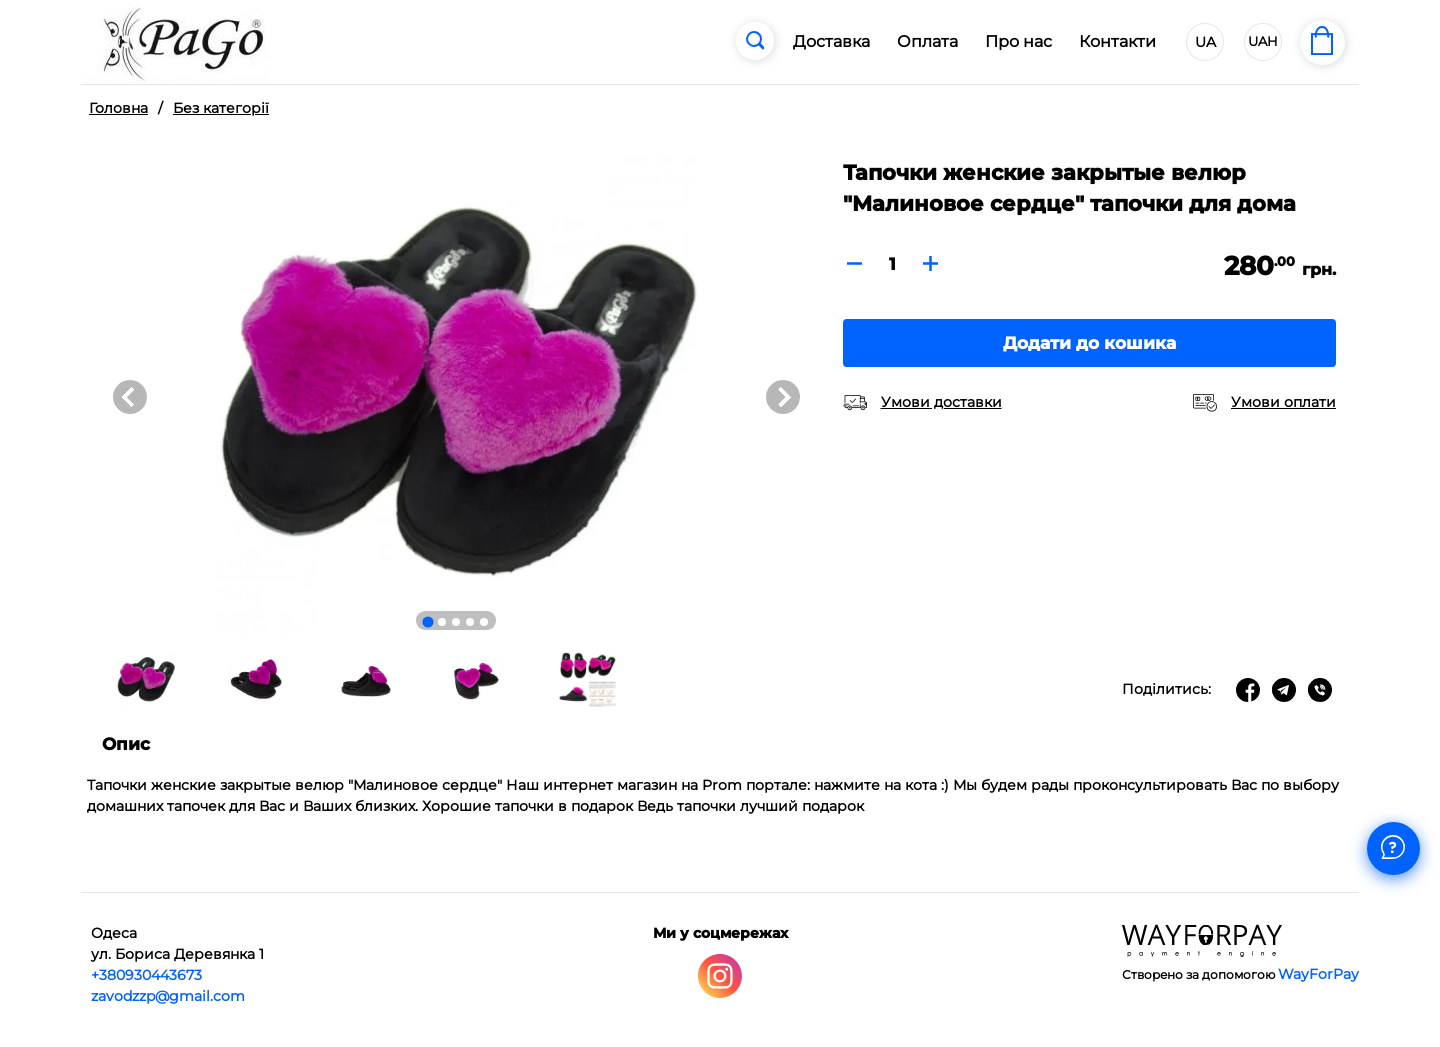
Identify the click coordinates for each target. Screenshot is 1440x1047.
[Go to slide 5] (484, 622)
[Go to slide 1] (428, 621)
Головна (118, 108)
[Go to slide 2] (442, 622)
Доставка (831, 41)
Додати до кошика (1089, 343)
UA (1205, 42)
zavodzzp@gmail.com (168, 996)
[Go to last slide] (130, 397)
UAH (1263, 41)
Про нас (1018, 41)
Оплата (927, 41)
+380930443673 (146, 975)
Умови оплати (1283, 402)
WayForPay (1318, 974)
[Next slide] (783, 397)
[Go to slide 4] (470, 622)
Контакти (1117, 41)
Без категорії (221, 108)
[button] (146, 680)
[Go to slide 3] (456, 622)
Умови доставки (941, 402)
